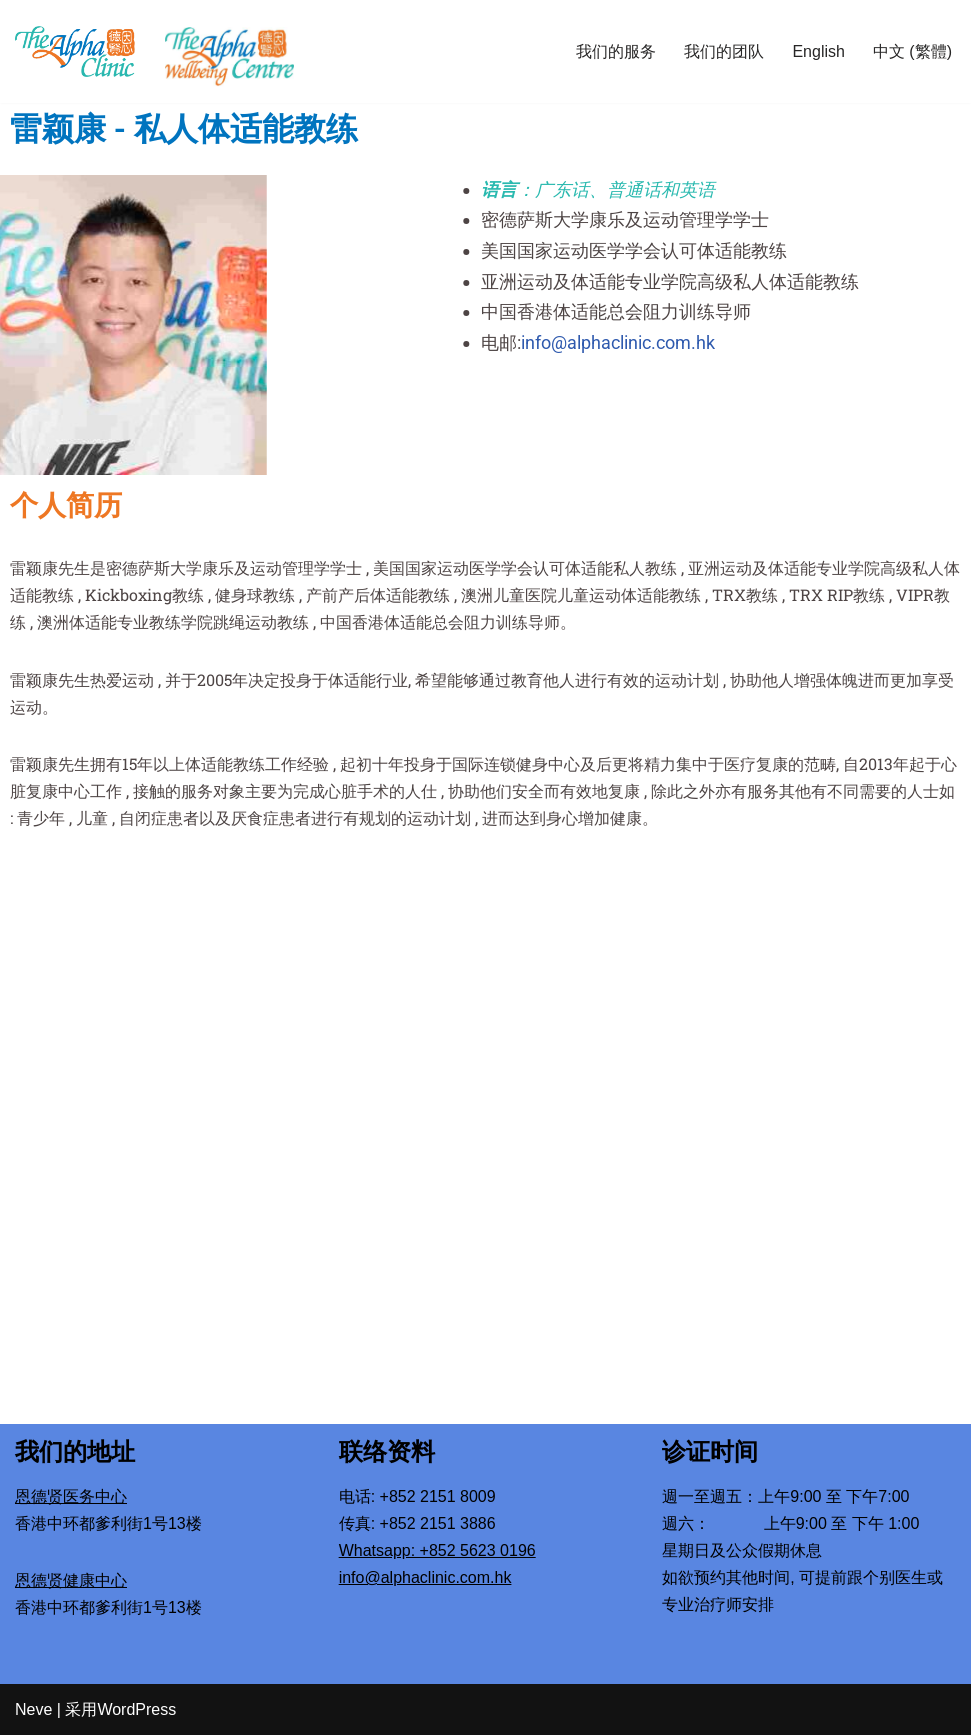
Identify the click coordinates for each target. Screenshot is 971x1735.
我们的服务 (616, 51)
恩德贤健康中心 (71, 1580)
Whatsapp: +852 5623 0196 (437, 1550)
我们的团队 (724, 51)
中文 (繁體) (912, 51)
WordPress (136, 1709)
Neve (33, 1709)
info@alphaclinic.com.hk (662, 342)
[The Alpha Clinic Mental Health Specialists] (75, 51)
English (818, 51)
